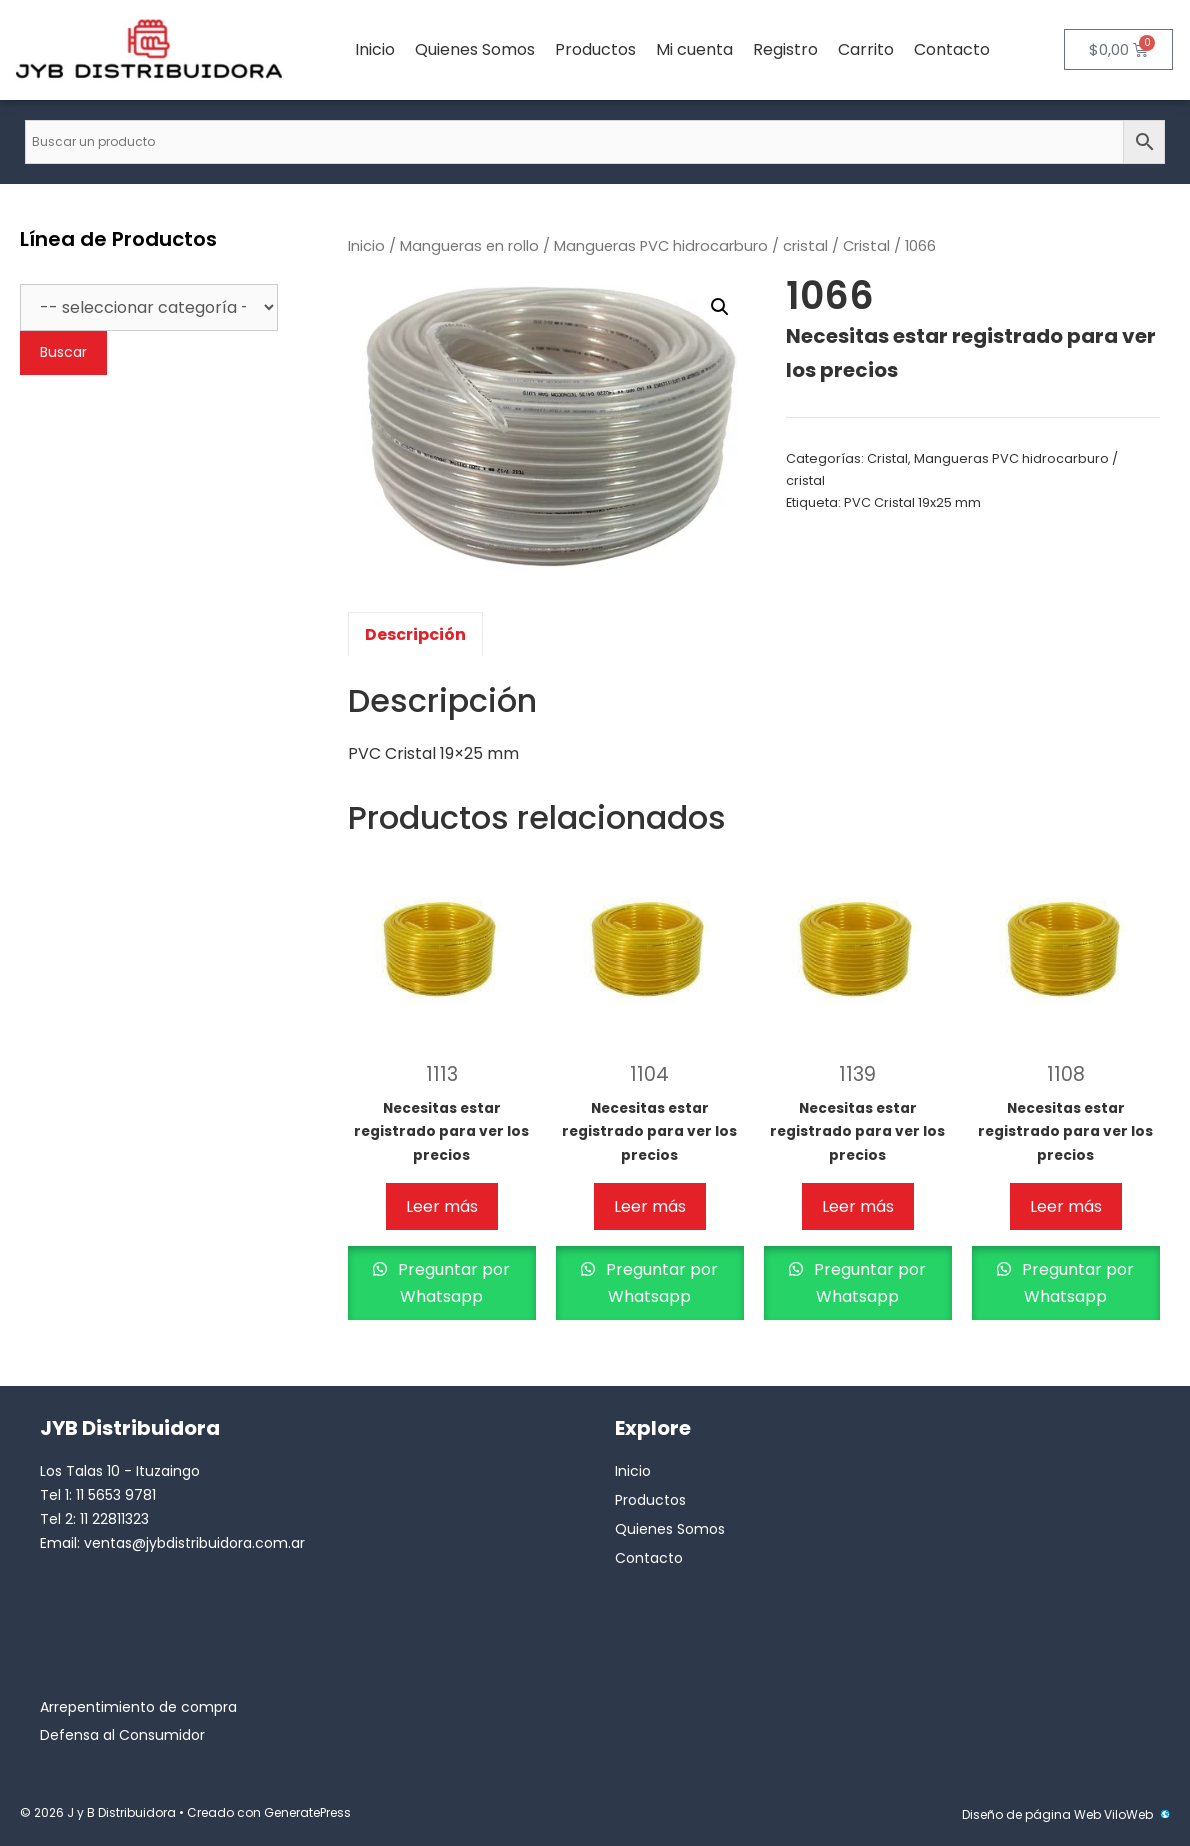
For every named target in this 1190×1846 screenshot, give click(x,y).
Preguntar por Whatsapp (452, 1283)
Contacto (952, 49)
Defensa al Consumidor (122, 1735)
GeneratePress (307, 1812)
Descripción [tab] (415, 634)
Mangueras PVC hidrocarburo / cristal (691, 246)
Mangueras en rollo (469, 246)
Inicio (375, 49)
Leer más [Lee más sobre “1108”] (1066, 1206)
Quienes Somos (475, 49)
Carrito (866, 49)
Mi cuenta (694, 49)
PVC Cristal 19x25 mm (912, 502)
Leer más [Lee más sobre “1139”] (858, 1206)
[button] (720, 307)
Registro (785, 49)
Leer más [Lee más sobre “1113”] (442, 1206)
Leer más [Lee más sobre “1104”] (650, 1206)
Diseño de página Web (1031, 1814)
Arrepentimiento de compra (138, 1707)
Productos (595, 49)
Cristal (866, 246)
